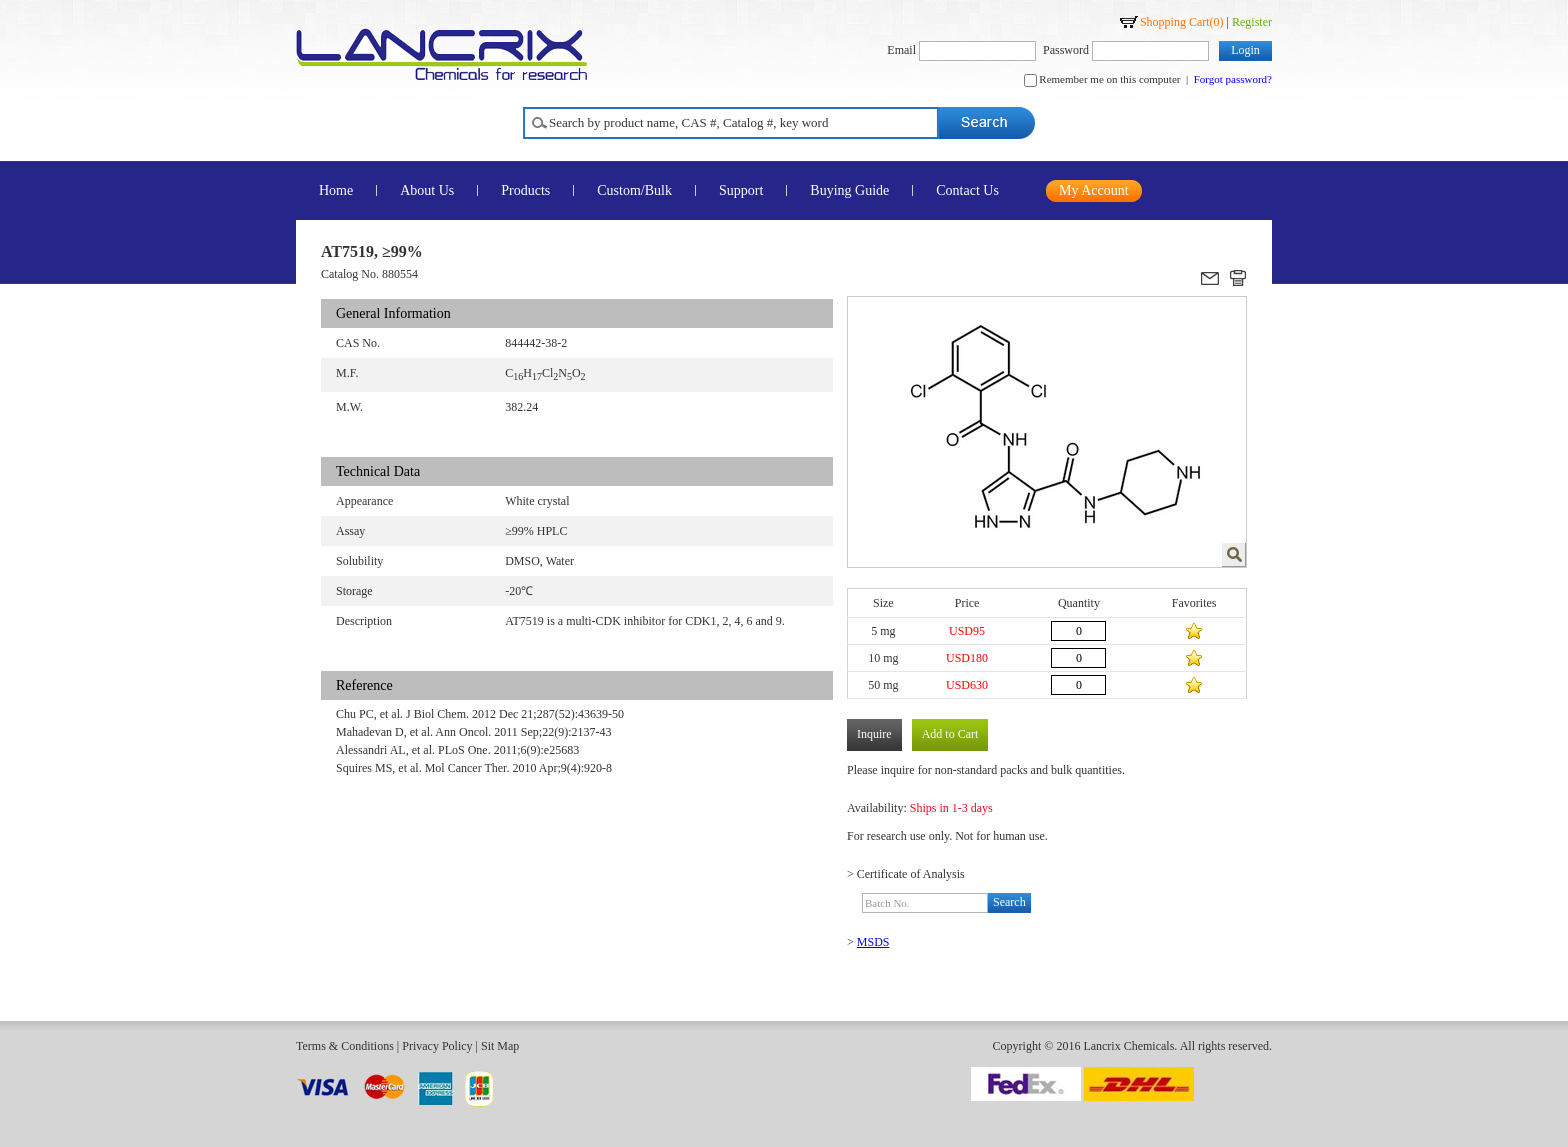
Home (336, 190)
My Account (1094, 190)
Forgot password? (1233, 79)
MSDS (873, 942)
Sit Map (500, 1046)
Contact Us (967, 190)
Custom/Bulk (634, 190)
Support (741, 190)
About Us (427, 190)
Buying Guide (849, 190)
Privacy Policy (437, 1046)
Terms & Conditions (345, 1046)
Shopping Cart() (1182, 22)
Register (1252, 22)
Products (525, 190)
